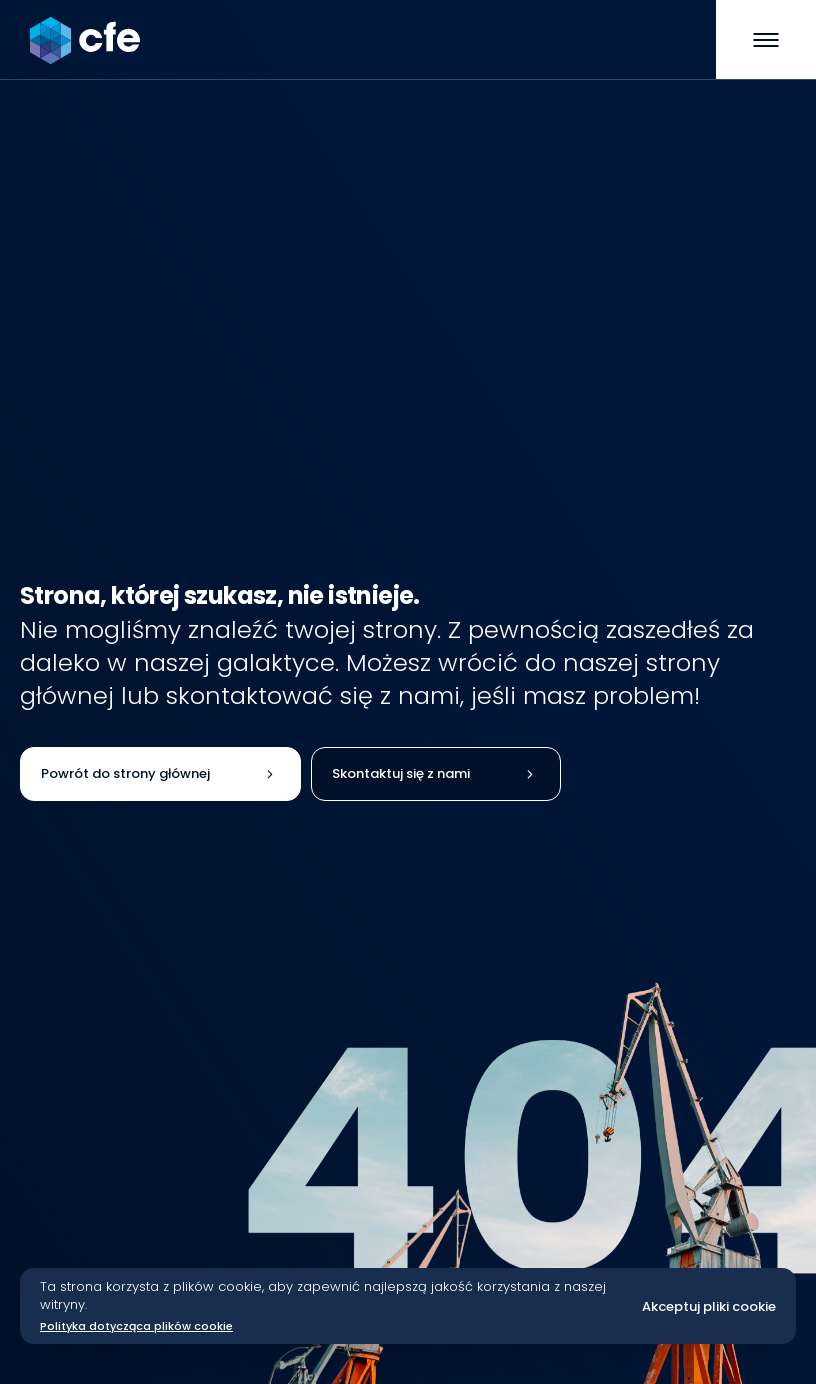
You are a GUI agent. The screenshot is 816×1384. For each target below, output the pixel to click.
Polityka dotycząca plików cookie (136, 1326)
